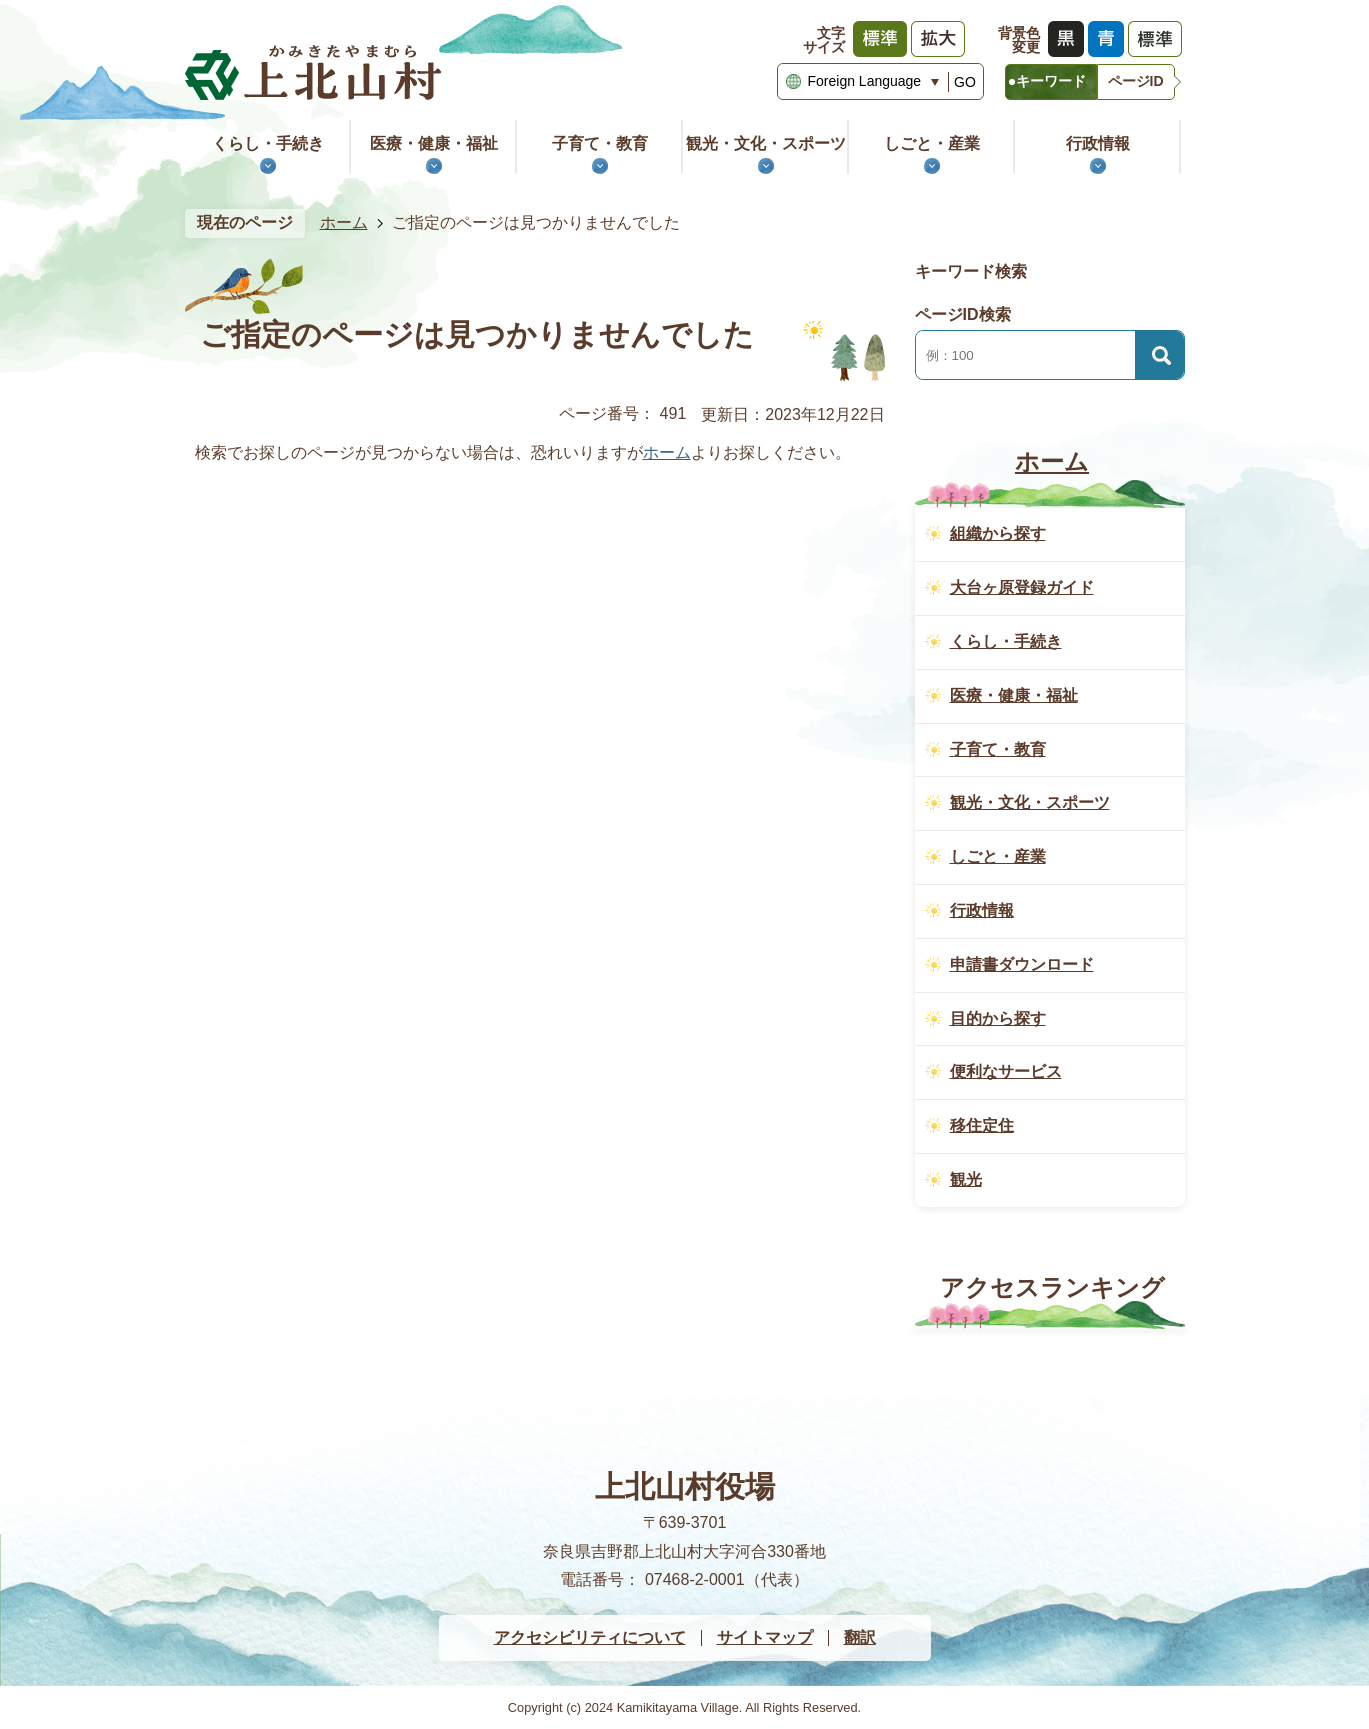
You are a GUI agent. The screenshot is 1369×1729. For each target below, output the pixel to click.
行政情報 (1098, 143)
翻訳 (860, 1637)
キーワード (1051, 81)
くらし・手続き (268, 143)
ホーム (344, 222)
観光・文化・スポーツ (766, 143)
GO (965, 82)
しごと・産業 (932, 143)
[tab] (1051, 82)
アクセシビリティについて (590, 1637)
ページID (1136, 81)
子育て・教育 (600, 143)
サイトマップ (765, 1637)
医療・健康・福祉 (434, 143)
